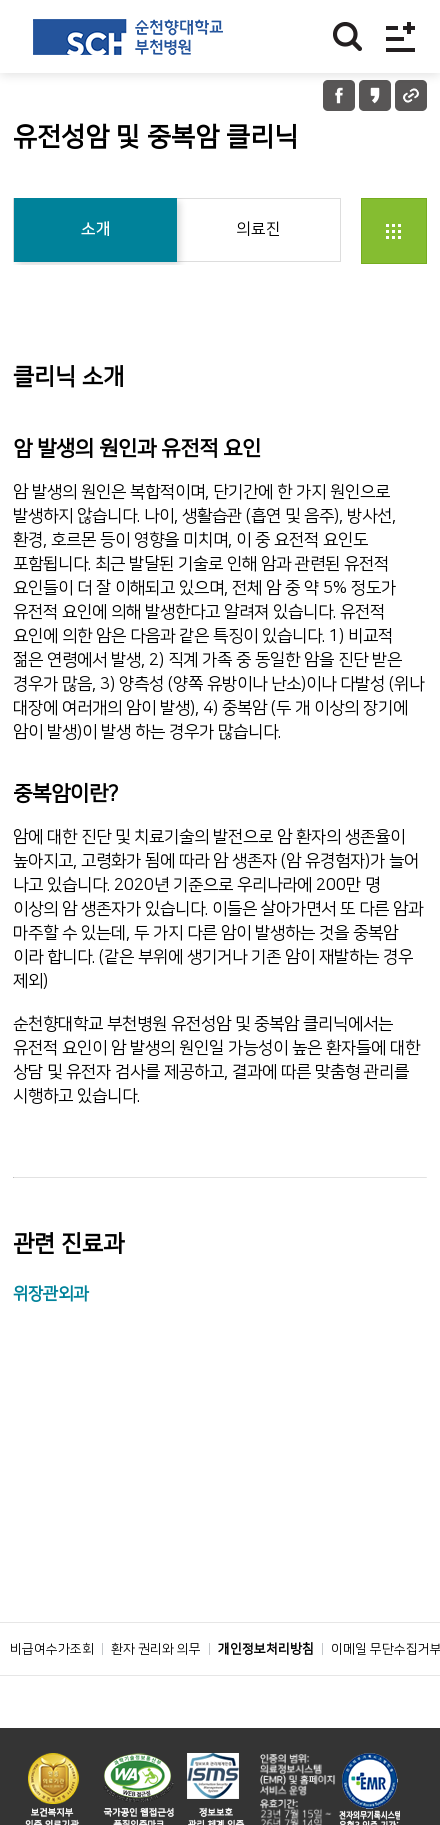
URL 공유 (411, 95)
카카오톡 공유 (375, 95)
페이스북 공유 (339, 95)
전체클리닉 (394, 231)
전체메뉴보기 (400, 36)
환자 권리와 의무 (156, 1649)
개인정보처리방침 (266, 1649)
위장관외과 (50, 1294)
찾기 (347, 36)
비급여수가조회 (52, 1649)
